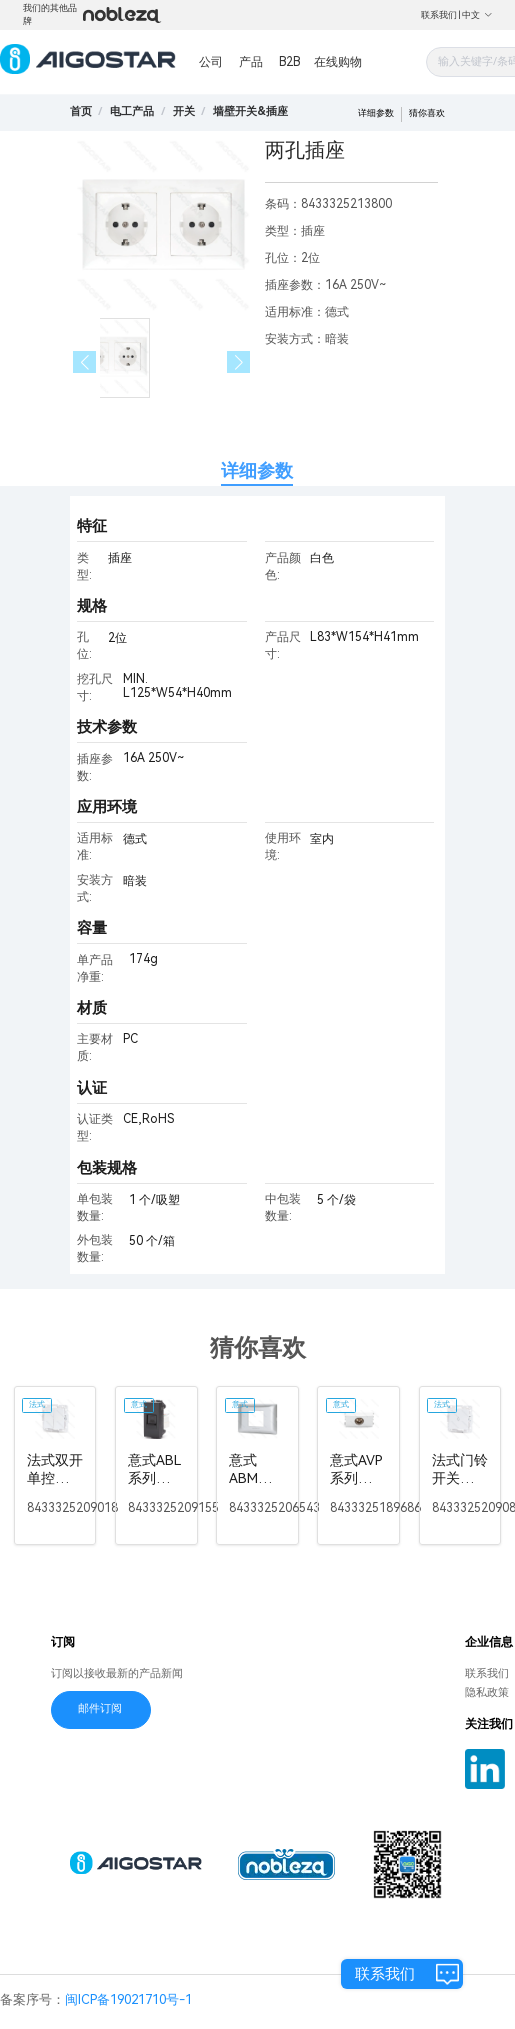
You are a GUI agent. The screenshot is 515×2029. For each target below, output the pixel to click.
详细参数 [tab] (257, 470)
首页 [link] (81, 111)
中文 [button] (477, 15)
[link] (132, 111)
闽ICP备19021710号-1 (128, 1999)
